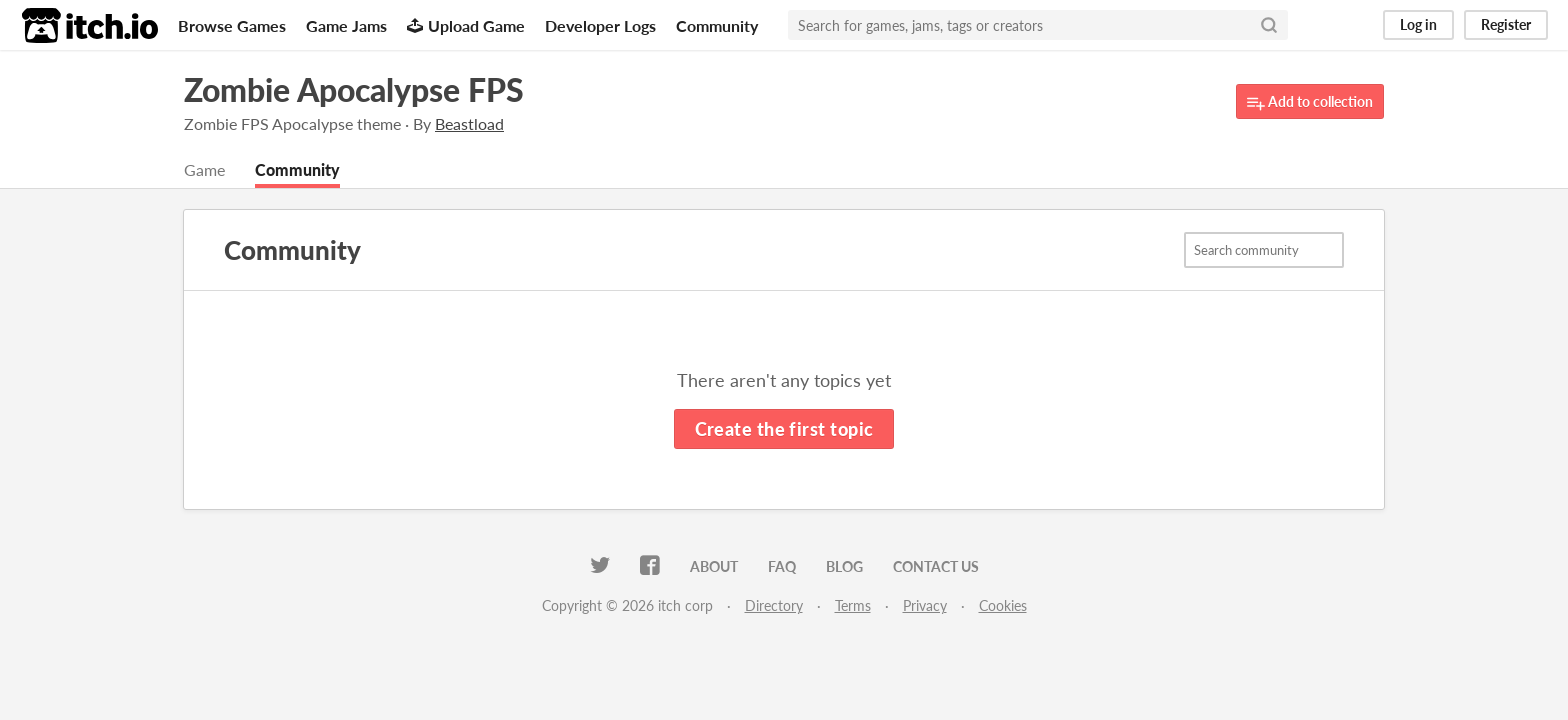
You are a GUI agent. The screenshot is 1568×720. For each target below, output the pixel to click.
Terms (853, 605)
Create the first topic (784, 429)
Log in (1418, 24)
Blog (844, 566)
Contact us (936, 566)
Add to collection (1310, 102)
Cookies (1003, 605)
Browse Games (232, 25)
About (714, 566)
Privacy (925, 605)
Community (717, 25)
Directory (774, 605)
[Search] (1269, 25)
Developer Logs (600, 25)
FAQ (782, 566)
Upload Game (466, 25)
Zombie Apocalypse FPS (354, 89)
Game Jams (346, 25)
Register (1506, 24)
